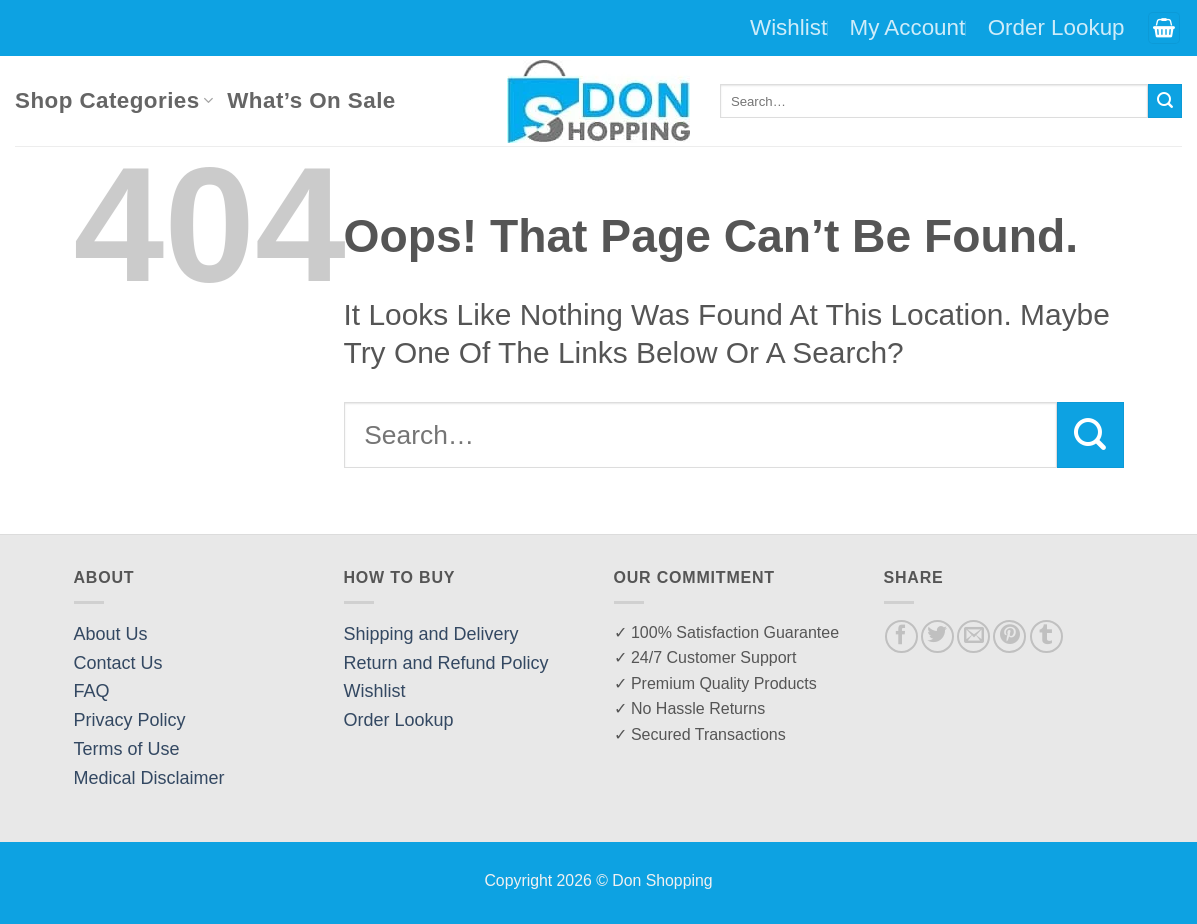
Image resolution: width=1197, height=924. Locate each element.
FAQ (92, 691)
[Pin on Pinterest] (1009, 636)
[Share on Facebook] (901, 636)
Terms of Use (127, 749)
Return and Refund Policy (446, 663)
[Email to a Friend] (973, 636)
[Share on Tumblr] (1046, 636)
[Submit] (1165, 101)
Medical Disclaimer (149, 778)
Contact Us (118, 663)
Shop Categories (114, 100)
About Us (111, 634)
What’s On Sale (311, 100)
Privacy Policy (130, 720)
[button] (1164, 28)
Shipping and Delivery (431, 634)
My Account (908, 27)
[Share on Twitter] (937, 636)
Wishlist (788, 27)
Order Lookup (1056, 27)
